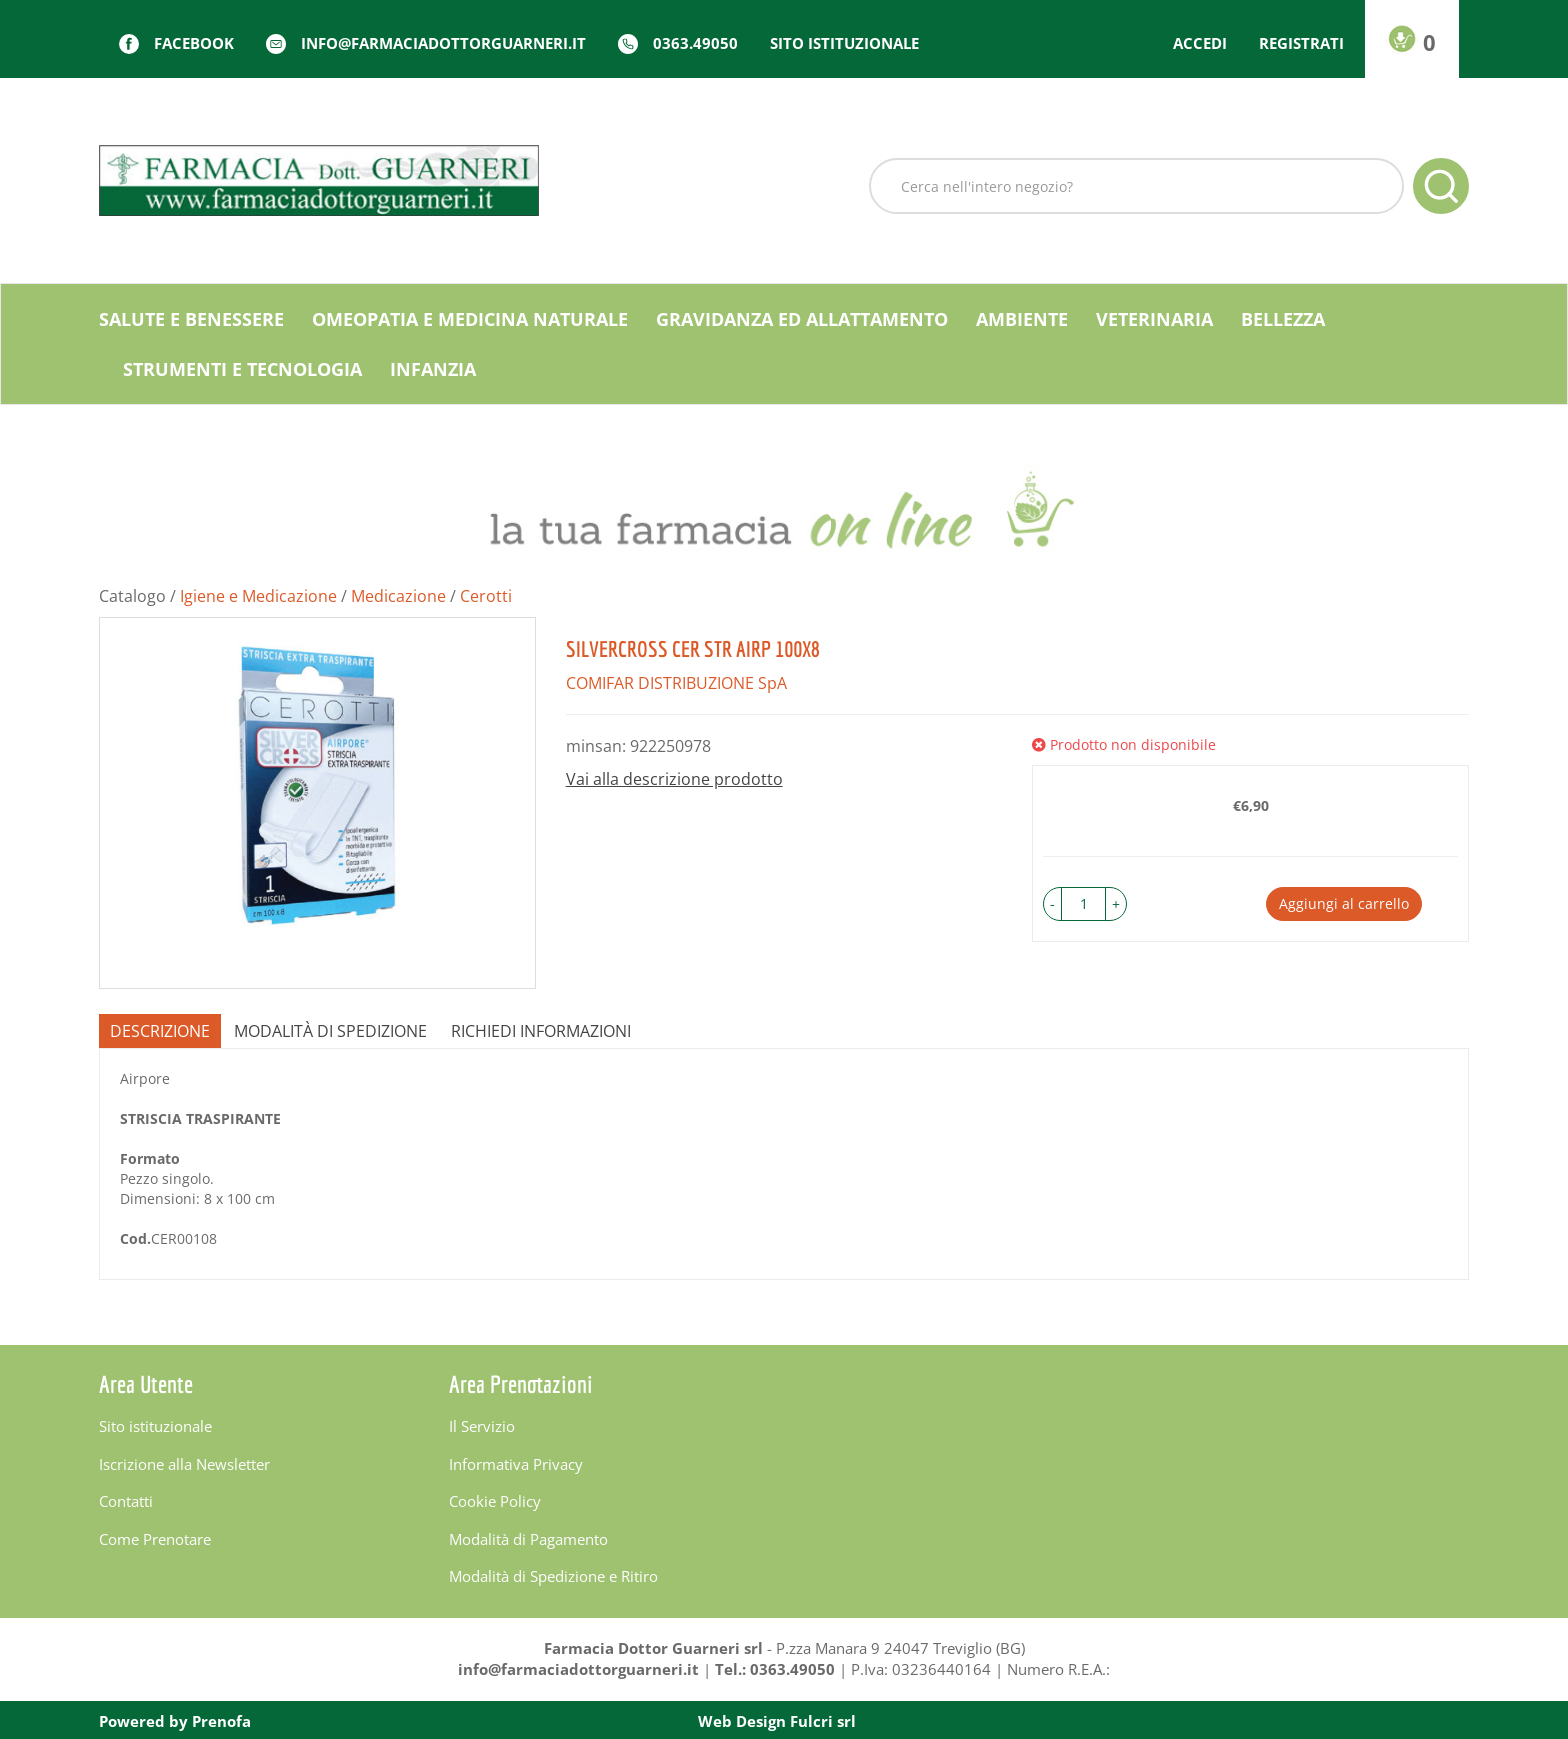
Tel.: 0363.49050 (775, 1669)
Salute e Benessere (191, 319)
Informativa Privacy (516, 1464)
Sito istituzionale (844, 43)
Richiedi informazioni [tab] (541, 1031)
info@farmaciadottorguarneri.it (443, 43)
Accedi (1200, 43)
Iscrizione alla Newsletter (184, 1464)
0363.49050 (695, 43)
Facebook (194, 43)
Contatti (126, 1501)
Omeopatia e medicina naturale (470, 319)
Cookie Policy (495, 1501)
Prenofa (221, 1721)
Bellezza (1283, 319)
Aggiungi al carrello (1344, 903)
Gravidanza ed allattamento (802, 319)
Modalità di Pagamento (528, 1539)
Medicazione (398, 596)
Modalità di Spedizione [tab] (330, 1031)
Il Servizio (482, 1426)
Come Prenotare (155, 1539)
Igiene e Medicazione (258, 596)
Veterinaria (1154, 319)
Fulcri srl (823, 1721)
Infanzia (433, 369)
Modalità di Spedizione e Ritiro (553, 1576)
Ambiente (1022, 319)
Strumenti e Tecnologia (242, 369)
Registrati (1301, 43)
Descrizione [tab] (160, 1031)
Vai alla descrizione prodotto (674, 779)
